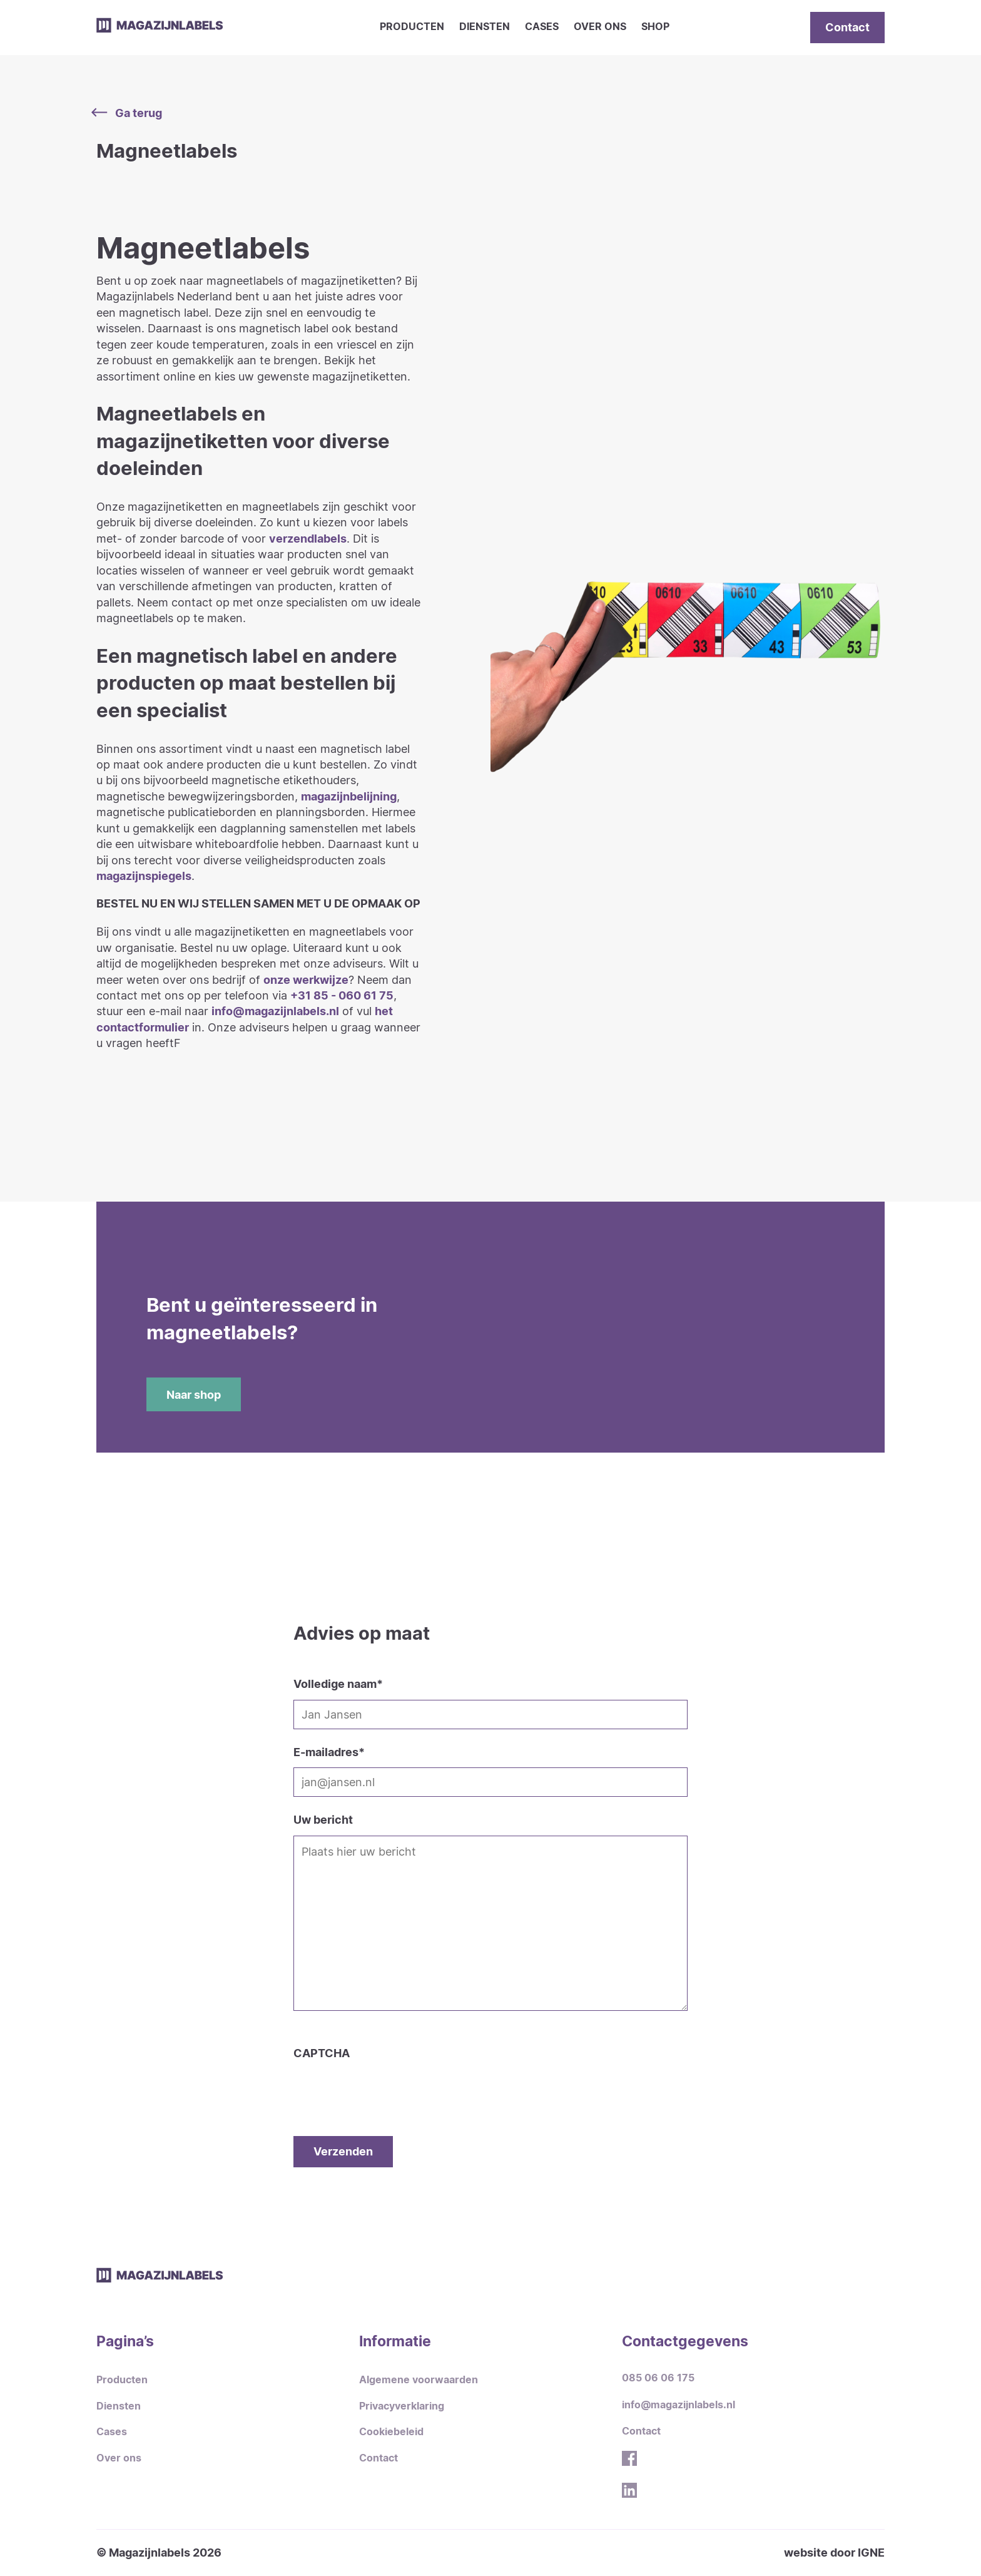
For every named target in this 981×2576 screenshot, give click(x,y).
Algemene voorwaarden (418, 2380)
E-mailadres (329, 1752)
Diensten (484, 27)
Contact (847, 27)
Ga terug (129, 113)
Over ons (600, 27)
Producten (412, 27)
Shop (655, 27)
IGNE (871, 2552)
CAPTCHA (321, 2053)
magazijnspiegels (143, 875)
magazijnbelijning (349, 796)
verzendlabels (308, 538)
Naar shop (193, 1394)
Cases (542, 27)
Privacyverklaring (401, 2406)
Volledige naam (338, 1683)
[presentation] (388, 2085)
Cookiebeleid (391, 2432)
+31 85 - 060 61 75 (342, 995)
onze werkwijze (305, 979)
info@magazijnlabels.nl (275, 1011)
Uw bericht (323, 1819)
